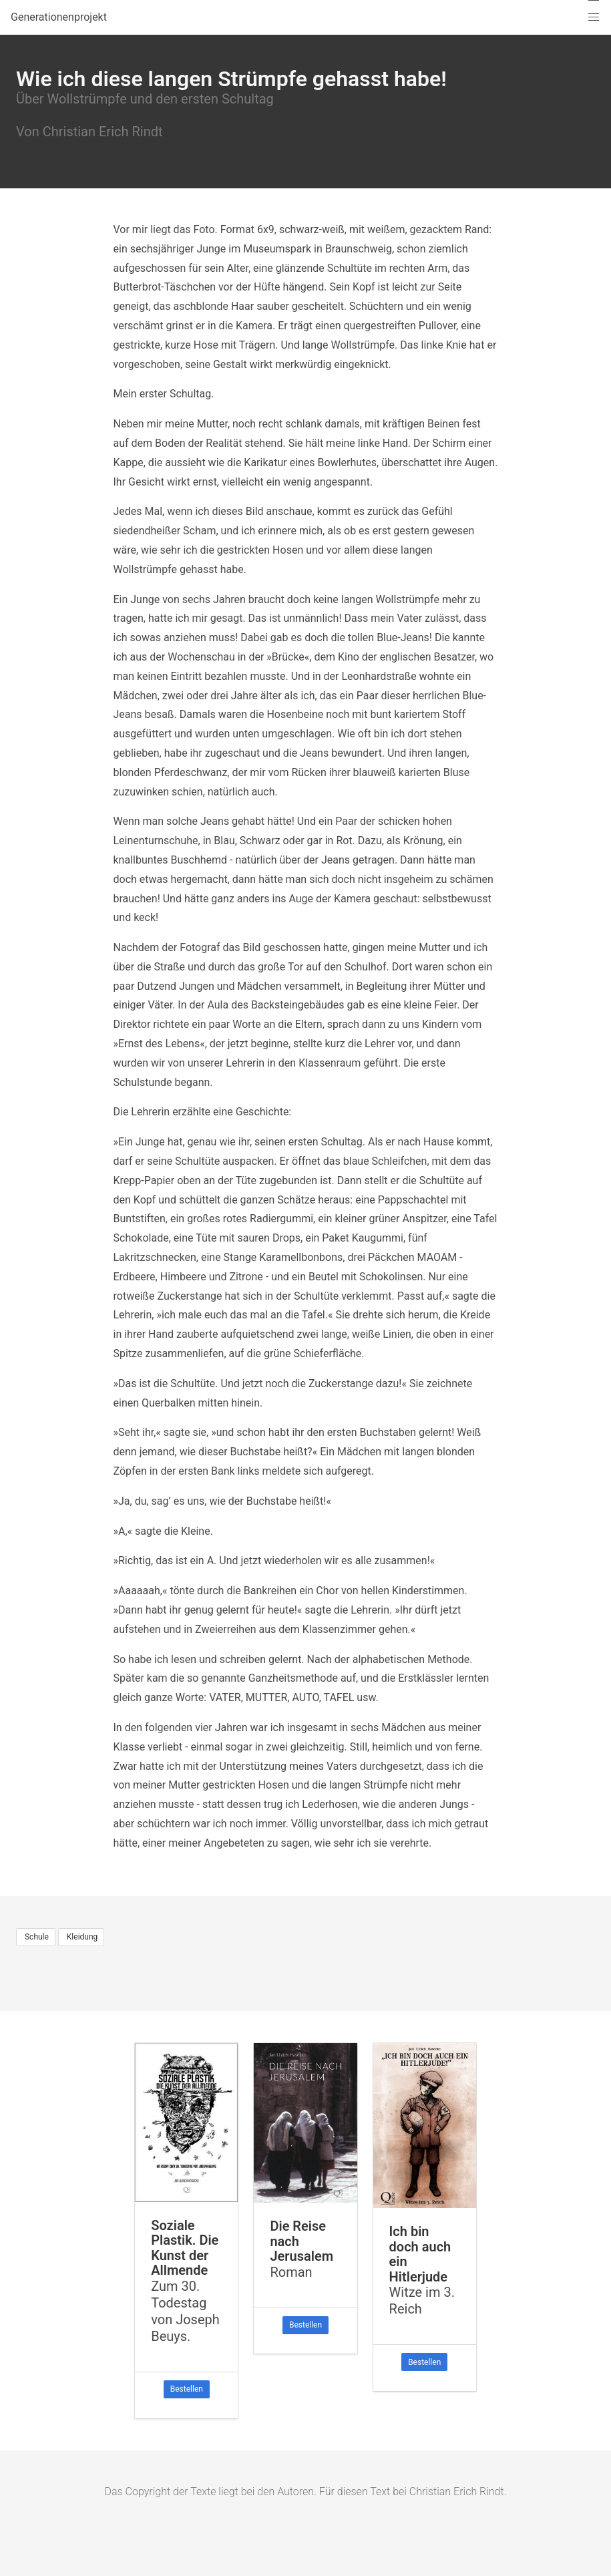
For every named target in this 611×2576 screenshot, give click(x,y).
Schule (36, 1937)
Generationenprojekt (59, 17)
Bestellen (186, 2389)
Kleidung (81, 1937)
